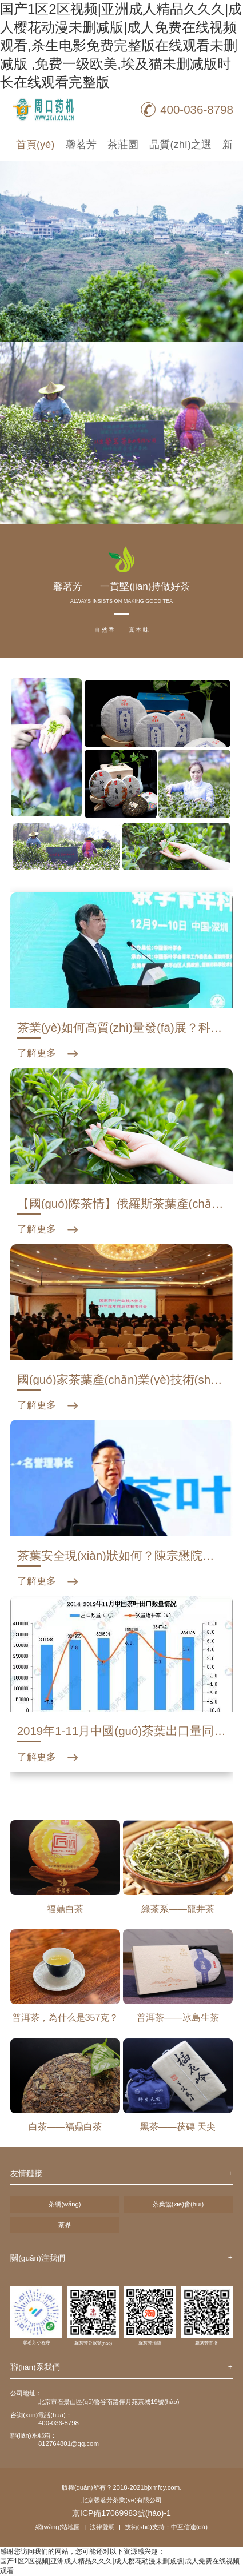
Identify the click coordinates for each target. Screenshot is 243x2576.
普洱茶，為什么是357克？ (65, 2017)
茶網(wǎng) (65, 2204)
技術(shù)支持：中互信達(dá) (166, 2526)
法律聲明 (102, 2526)
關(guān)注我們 (37, 2258)
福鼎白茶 (65, 1909)
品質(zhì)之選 (180, 144)
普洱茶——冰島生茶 (178, 2017)
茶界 (64, 2224)
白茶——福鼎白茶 (65, 2127)
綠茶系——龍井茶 (177, 1909)
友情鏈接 (26, 2173)
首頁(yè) (35, 144)
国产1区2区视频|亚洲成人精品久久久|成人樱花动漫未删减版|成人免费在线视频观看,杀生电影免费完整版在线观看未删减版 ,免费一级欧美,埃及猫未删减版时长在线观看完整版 (121, 45)
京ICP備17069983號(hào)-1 (121, 2513)
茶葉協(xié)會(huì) (178, 2204)
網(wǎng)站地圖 (57, 2526)
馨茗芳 (81, 144)
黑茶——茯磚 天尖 (178, 2127)
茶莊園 (122, 144)
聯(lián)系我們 (34, 2367)
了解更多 (36, 1053)
